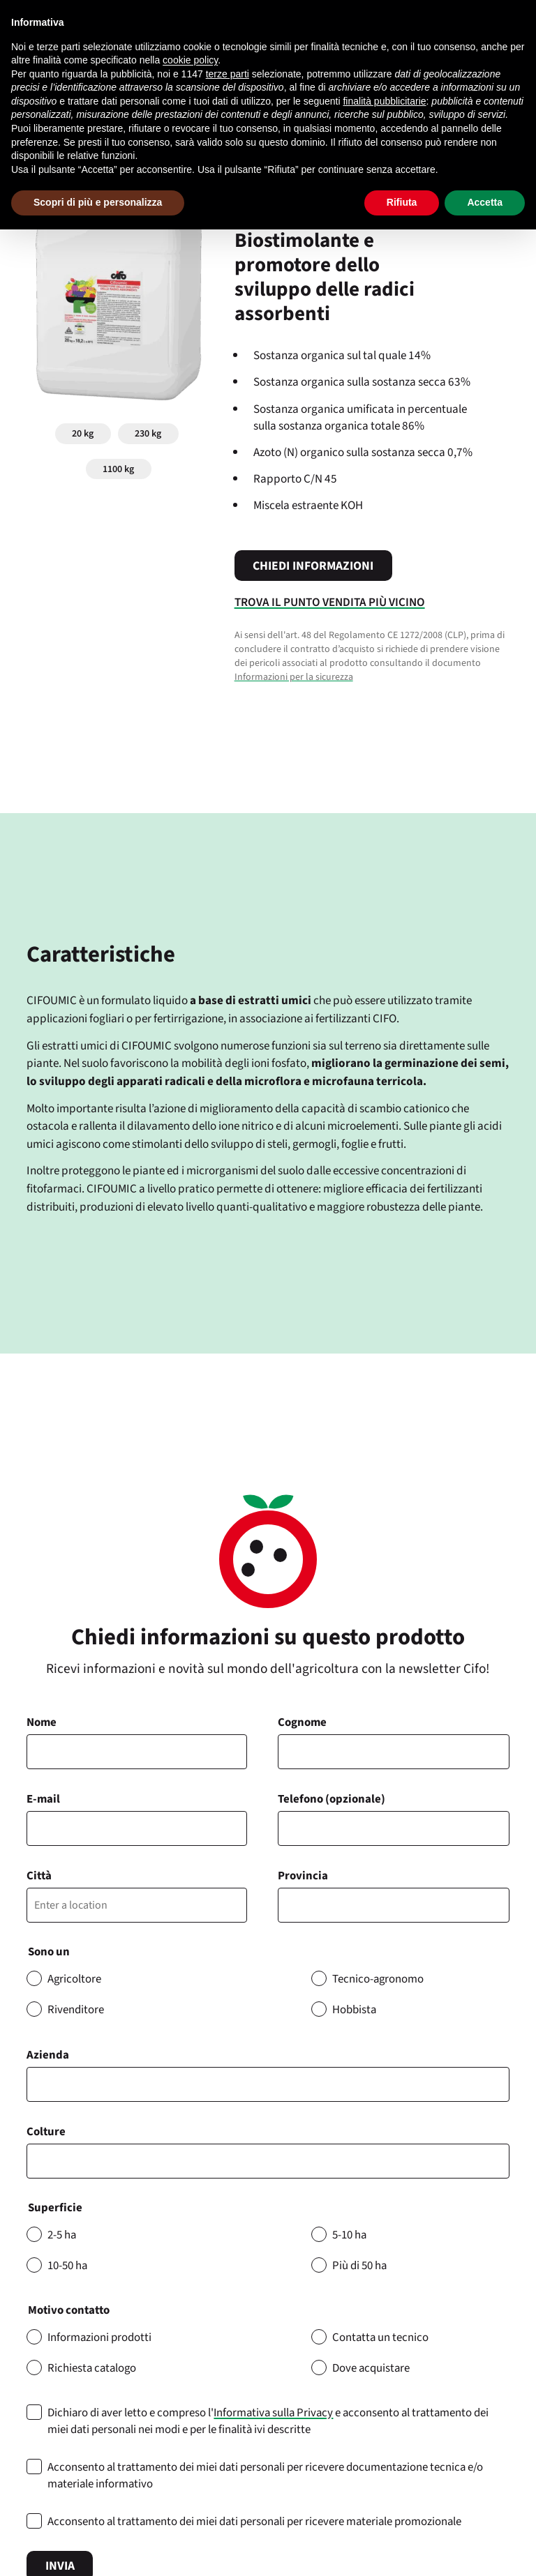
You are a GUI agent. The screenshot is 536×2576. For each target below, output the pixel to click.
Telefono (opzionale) (331, 1799)
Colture (46, 2131)
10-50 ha (67, 2265)
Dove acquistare (371, 2368)
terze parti (227, 73)
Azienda (48, 2055)
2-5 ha (61, 2235)
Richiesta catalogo (91, 2368)
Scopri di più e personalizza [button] (98, 202)
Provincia (303, 1875)
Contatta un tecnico (380, 2337)
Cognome (302, 1722)
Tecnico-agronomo (378, 1979)
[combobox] (268, 2161)
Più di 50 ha (359, 2265)
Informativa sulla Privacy (273, 2412)
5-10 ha (349, 2235)
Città (39, 1875)
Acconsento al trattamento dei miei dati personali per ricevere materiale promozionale (254, 2521)
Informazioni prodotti (99, 2337)
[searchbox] (38, 2160)
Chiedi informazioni (313, 566)
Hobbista (354, 2009)
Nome (42, 1722)
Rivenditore (75, 2009)
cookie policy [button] (190, 60)
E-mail (43, 1799)
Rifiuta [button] (402, 202)
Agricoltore (74, 1979)
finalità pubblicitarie (384, 101)
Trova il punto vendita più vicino (329, 602)
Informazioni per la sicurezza (293, 677)
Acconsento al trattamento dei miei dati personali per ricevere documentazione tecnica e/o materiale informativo (265, 2475)
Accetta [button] (484, 202)
